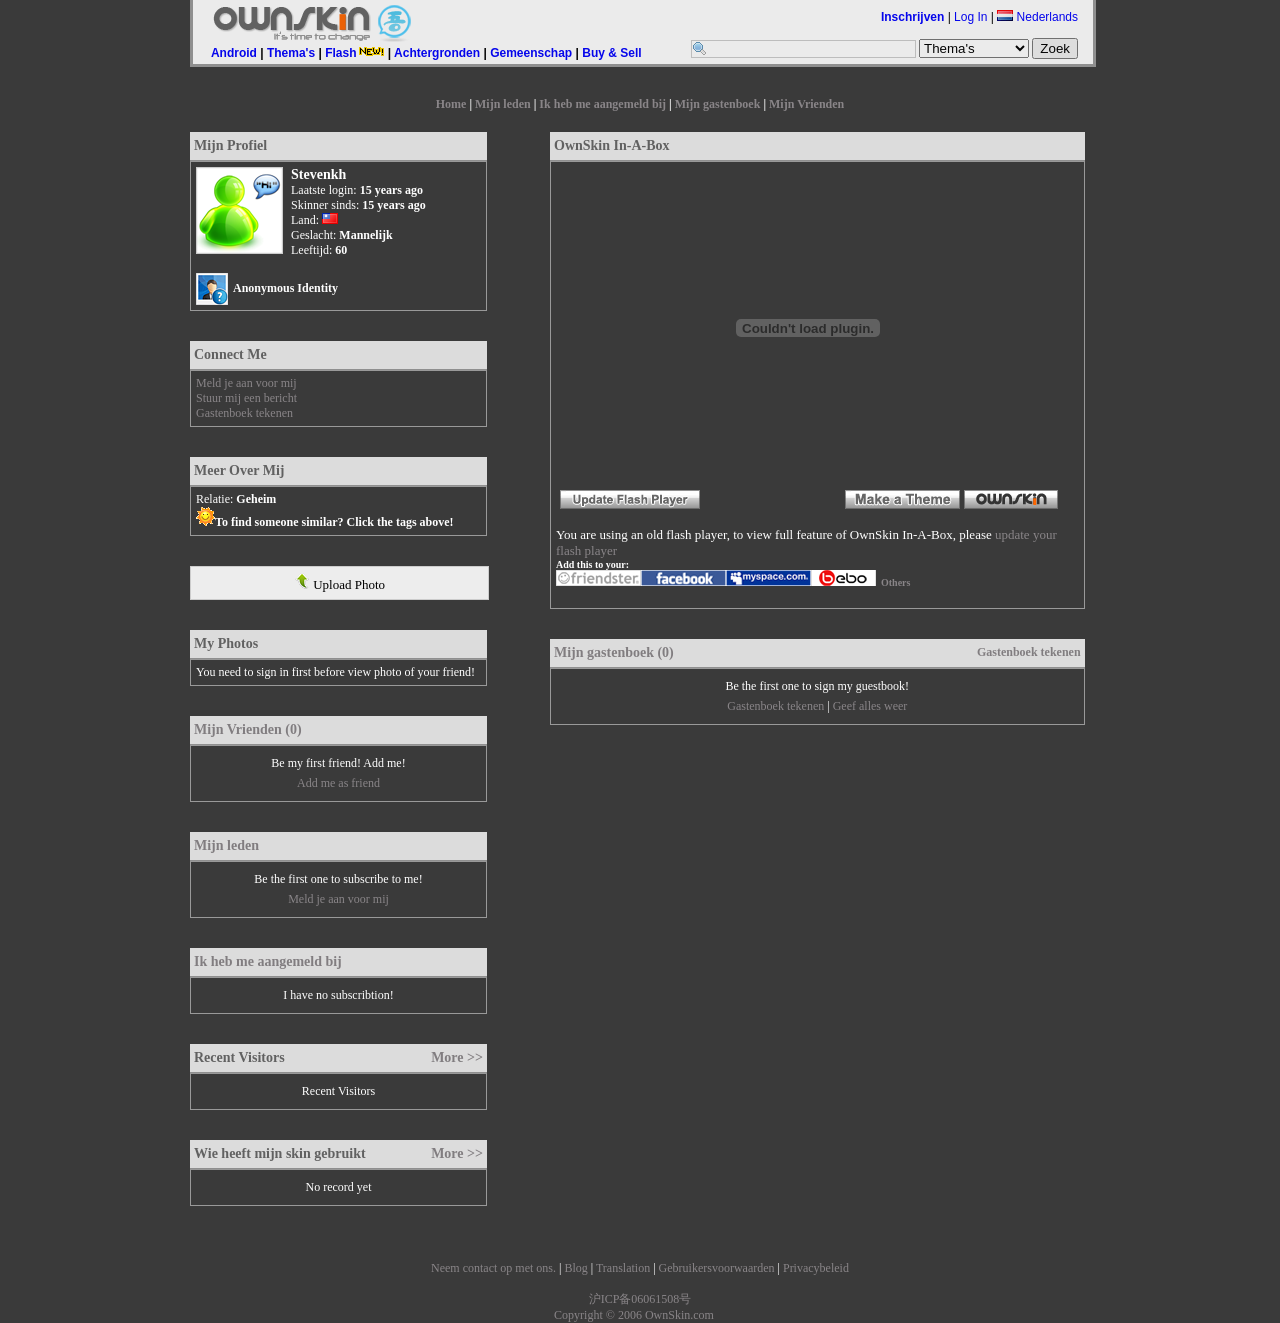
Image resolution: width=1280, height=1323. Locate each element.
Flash (354, 53)
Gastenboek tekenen (244, 413)
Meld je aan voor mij (246, 383)
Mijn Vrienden (806, 104)
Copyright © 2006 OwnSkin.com (634, 1315)
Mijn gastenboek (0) (614, 652)
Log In (970, 17)
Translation (623, 1268)
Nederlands (1037, 17)
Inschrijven (912, 17)
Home (451, 104)
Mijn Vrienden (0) (248, 729)
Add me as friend (338, 783)
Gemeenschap (531, 53)
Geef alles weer (870, 706)
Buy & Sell (611, 53)
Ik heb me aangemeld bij (602, 104)
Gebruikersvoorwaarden (717, 1268)
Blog (575, 1268)
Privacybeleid (816, 1268)
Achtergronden (437, 53)
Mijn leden (503, 104)
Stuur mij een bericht (246, 398)
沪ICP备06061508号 (640, 1299)
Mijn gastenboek (718, 104)
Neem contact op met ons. (493, 1268)
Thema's (291, 53)
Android (234, 53)
